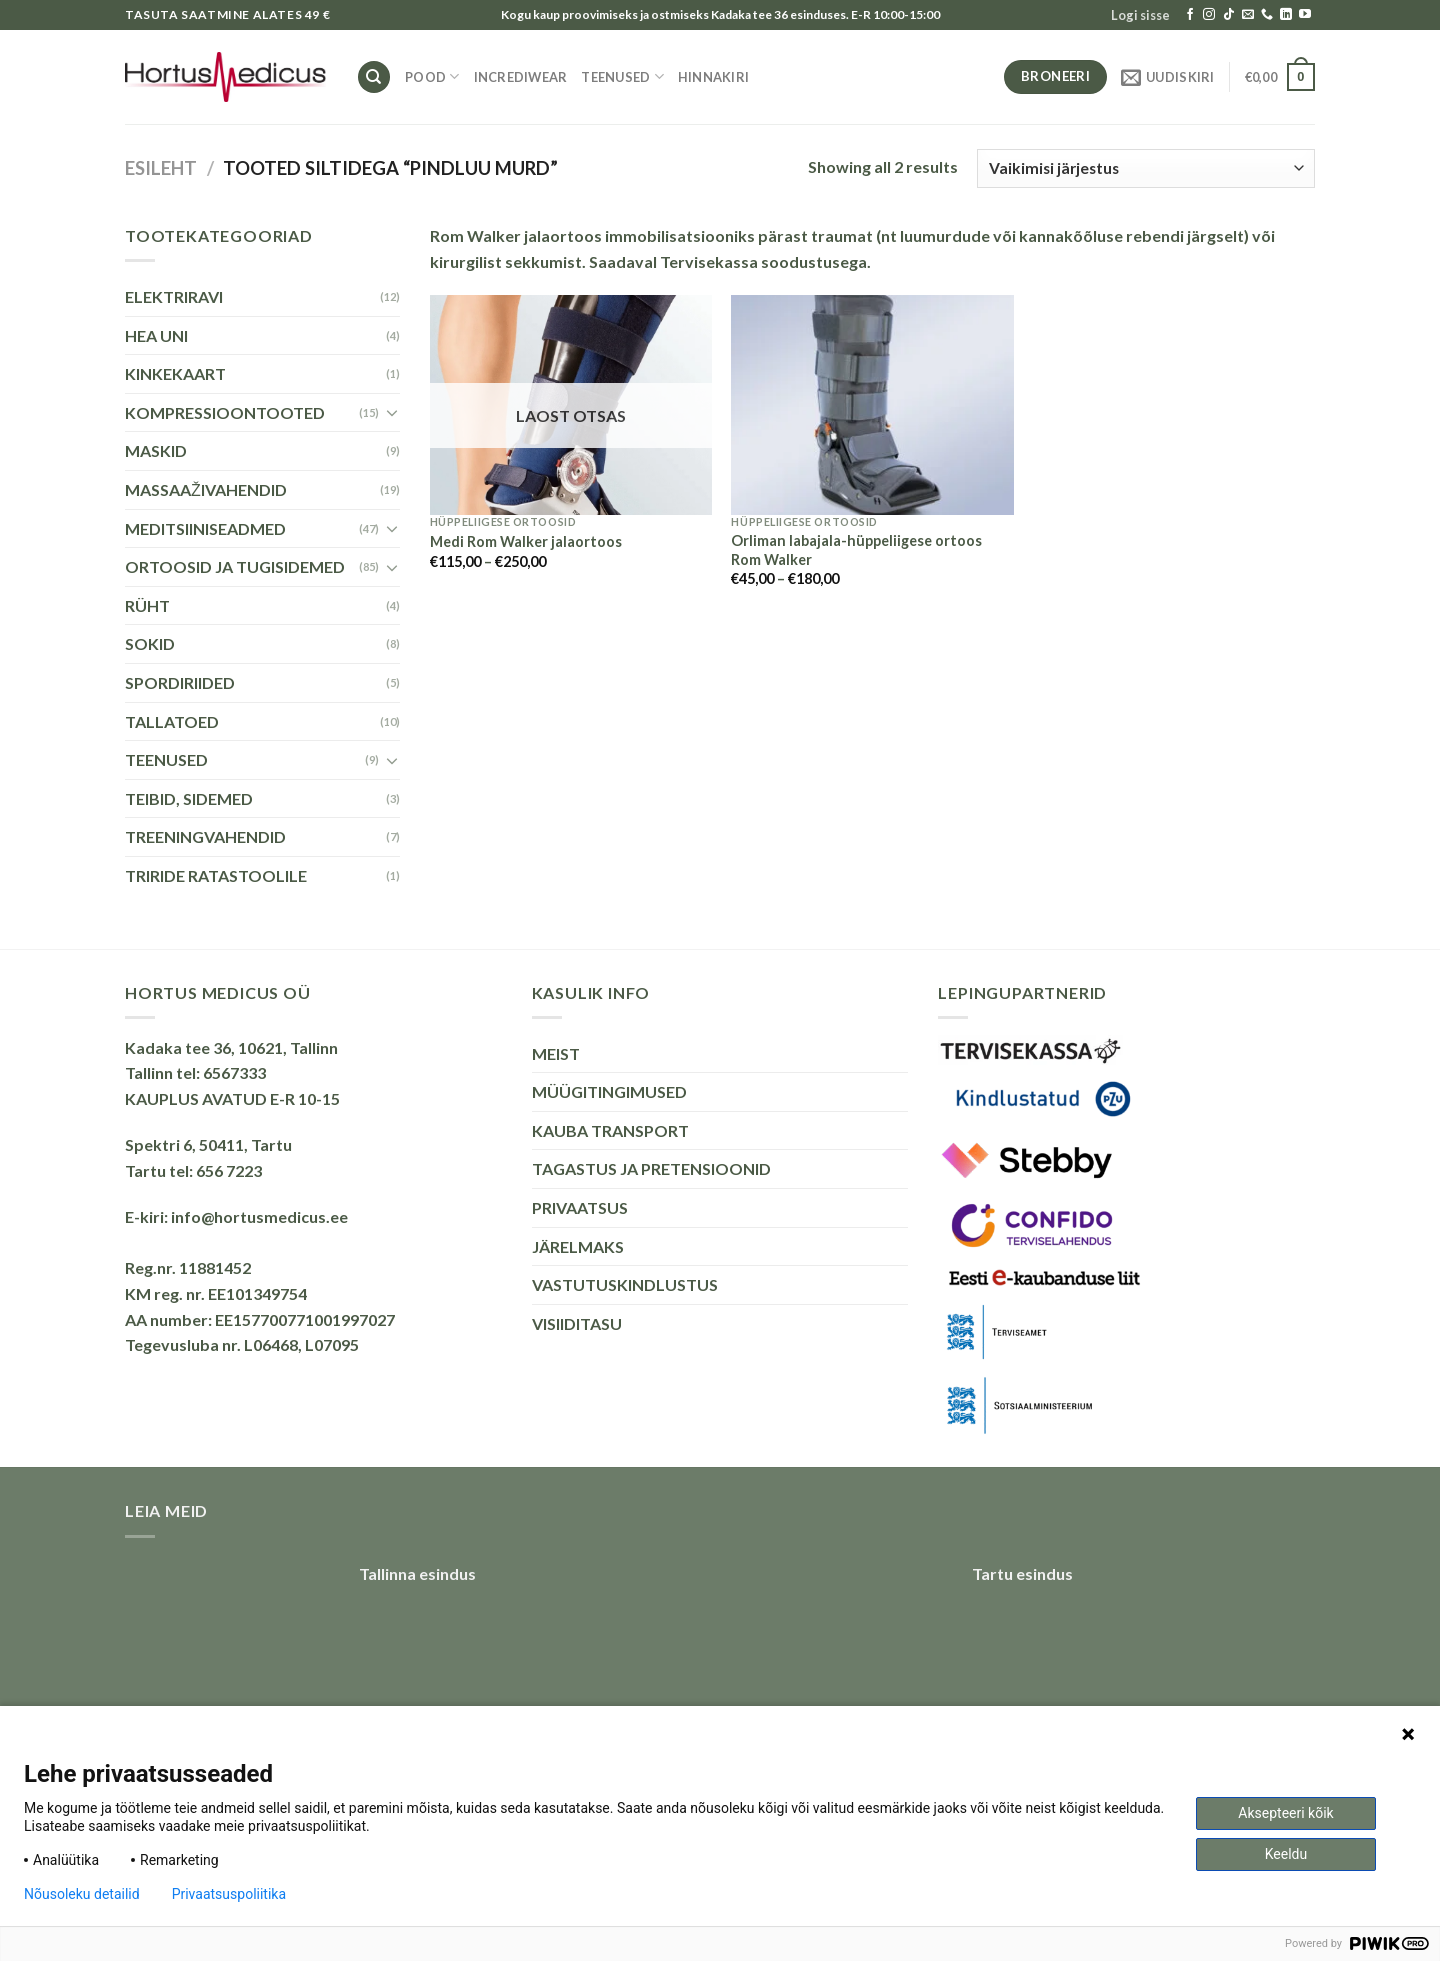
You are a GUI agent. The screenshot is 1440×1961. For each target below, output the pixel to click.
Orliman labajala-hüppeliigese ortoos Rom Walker (856, 550)
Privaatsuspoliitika (229, 1894)
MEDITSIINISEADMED (205, 528)
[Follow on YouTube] (1305, 15)
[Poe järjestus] (1146, 168)
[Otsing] (374, 77)
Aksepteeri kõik (1285, 1813)
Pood (432, 76)
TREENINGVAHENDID (205, 836)
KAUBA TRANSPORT (610, 1130)
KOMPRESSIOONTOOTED (225, 412)
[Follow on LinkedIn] (1286, 15)
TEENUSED (622, 76)
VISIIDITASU (577, 1323)
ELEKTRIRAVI (174, 296)
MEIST (556, 1053)
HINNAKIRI (713, 77)
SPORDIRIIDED (180, 682)
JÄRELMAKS (578, 1246)
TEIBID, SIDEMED (189, 798)
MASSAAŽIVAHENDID (206, 489)
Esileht (161, 168)
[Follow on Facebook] (1190, 15)
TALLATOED (172, 721)
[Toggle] (392, 412)
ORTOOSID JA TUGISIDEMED (235, 566)
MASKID (156, 450)
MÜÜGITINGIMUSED (609, 1091)
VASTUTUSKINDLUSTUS (625, 1284)
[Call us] (1267, 15)
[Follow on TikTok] (1229, 15)
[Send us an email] (1248, 15)
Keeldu (1286, 1854)
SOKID (150, 643)
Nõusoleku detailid (82, 1894)
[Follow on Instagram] (1209, 15)
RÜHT (147, 605)
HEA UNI (156, 335)
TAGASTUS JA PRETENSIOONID (651, 1168)
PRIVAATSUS (580, 1207)
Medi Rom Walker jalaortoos (526, 541)
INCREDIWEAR (521, 77)
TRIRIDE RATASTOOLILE (216, 875)
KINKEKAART (175, 373)
